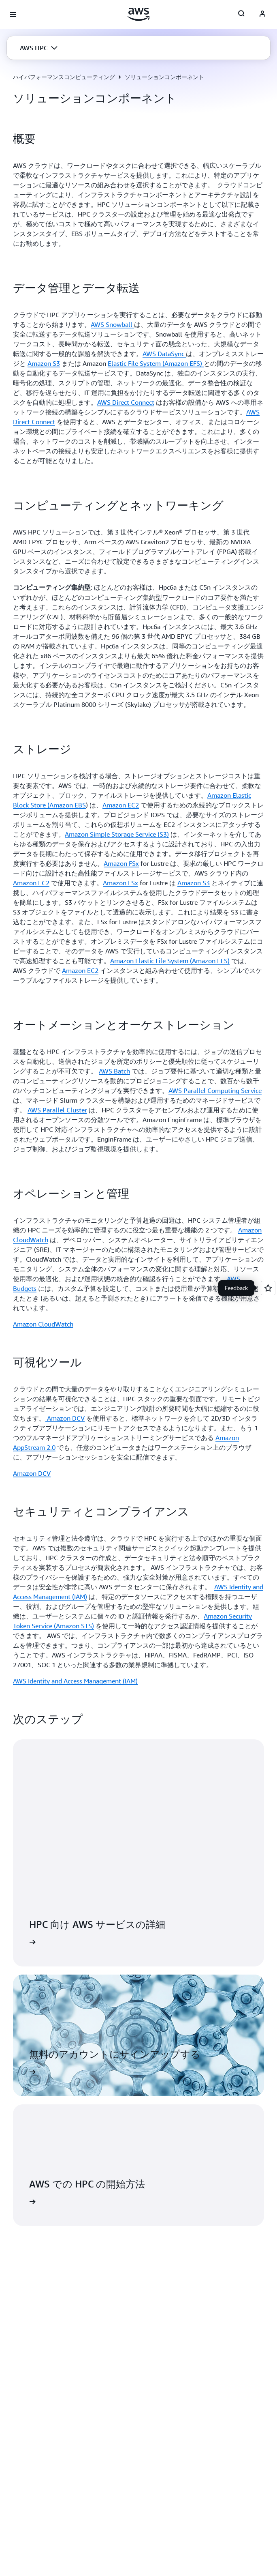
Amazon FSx (121, 863)
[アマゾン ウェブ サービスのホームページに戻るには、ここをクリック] (139, 14)
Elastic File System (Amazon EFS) (156, 363)
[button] (38, 48)
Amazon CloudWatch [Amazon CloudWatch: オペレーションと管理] (43, 1324)
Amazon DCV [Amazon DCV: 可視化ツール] (32, 1473)
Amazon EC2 (120, 805)
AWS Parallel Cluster (57, 1110)
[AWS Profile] (262, 14)
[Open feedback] (268, 1288)
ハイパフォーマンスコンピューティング (64, 76)
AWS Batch (114, 1071)
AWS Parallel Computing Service (215, 1090)
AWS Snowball (112, 324)
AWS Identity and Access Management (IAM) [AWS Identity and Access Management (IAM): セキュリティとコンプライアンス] (75, 1681)
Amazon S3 (44, 363)
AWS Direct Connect (125, 402)
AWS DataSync (164, 354)
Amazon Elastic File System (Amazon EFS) (170, 961)
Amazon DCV (65, 1418)
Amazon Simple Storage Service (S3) (117, 834)
